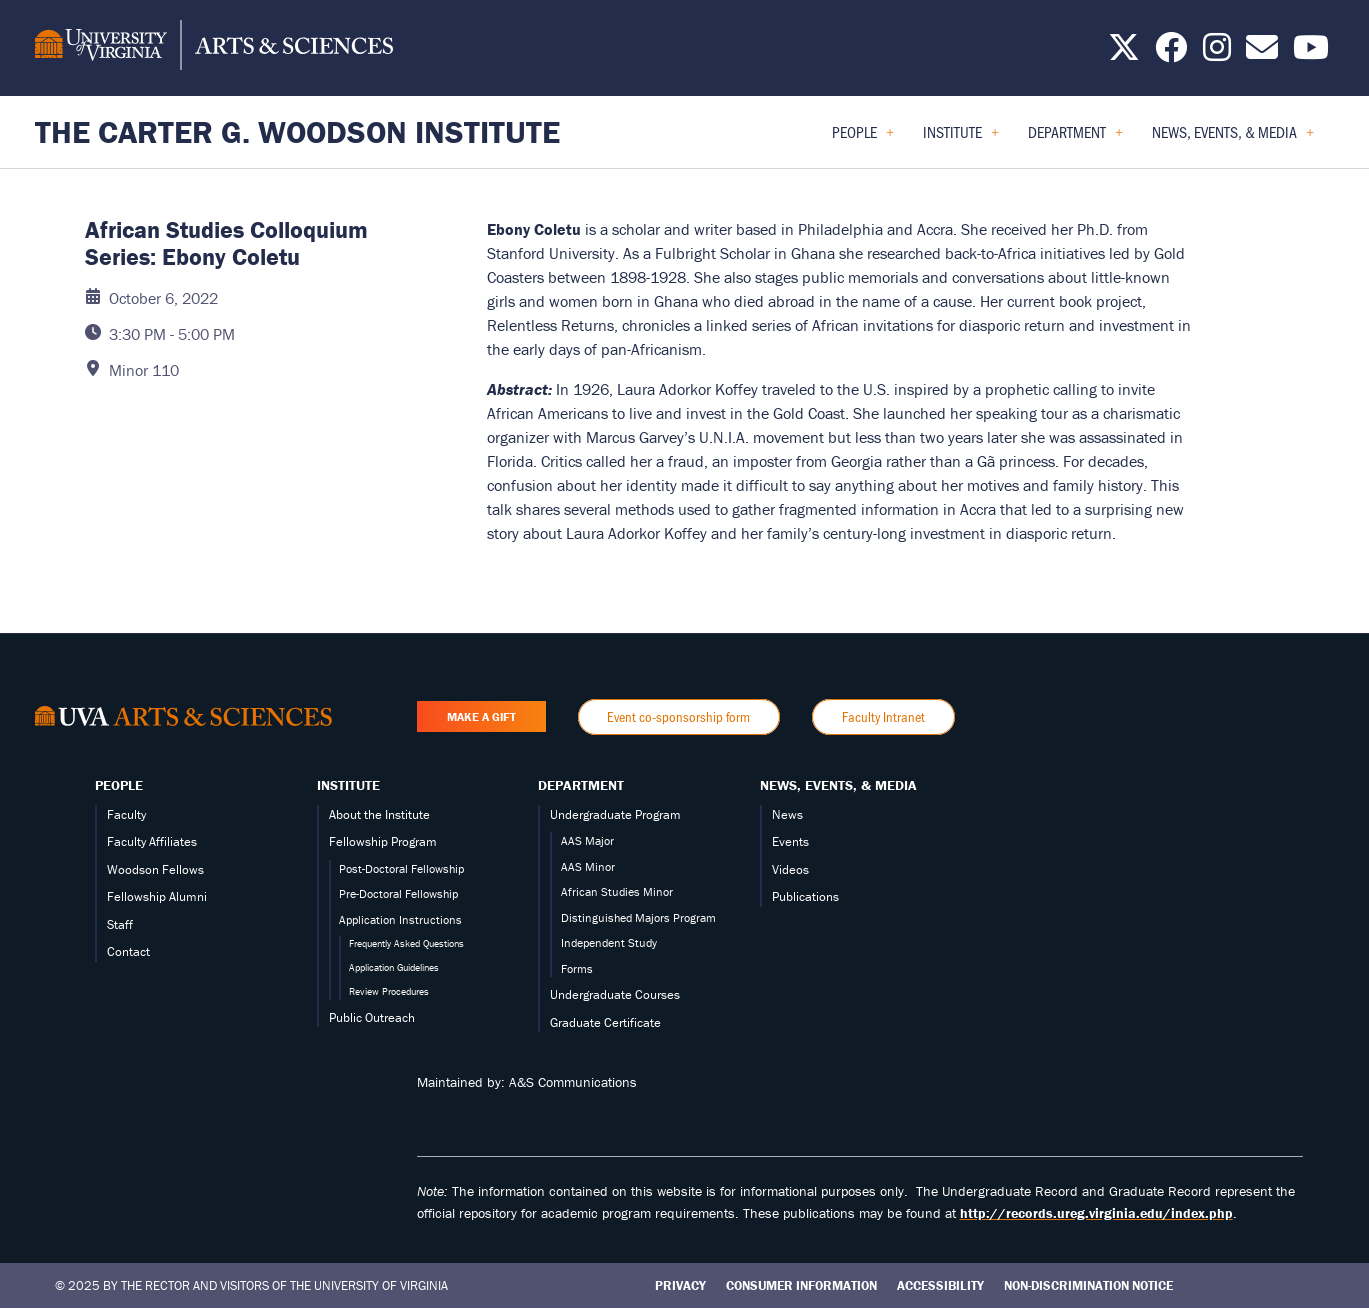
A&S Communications (573, 1082)
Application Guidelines (394, 967)
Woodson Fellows (155, 869)
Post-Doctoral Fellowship (401, 868)
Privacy (680, 1285)
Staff (120, 924)
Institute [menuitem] (961, 138)
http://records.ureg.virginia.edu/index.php (1096, 1213)
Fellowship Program (383, 841)
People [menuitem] (863, 138)
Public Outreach (372, 1017)
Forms (577, 968)
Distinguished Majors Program (638, 917)
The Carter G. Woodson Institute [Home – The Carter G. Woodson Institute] (297, 131)
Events (790, 841)
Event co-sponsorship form (678, 716)
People (119, 785)
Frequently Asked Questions (406, 943)
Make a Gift (481, 716)
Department (581, 785)
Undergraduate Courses (615, 994)
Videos (790, 869)
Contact (128, 951)
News (787, 814)
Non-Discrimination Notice (1088, 1285)
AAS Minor (588, 866)
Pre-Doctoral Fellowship (398, 893)
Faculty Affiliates (152, 841)
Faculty (126, 814)
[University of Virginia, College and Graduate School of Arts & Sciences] (214, 48)
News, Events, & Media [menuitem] (1233, 138)
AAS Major (587, 840)
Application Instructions (400, 919)
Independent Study (609, 942)
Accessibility (940, 1285)
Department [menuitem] (1075, 138)
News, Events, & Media (838, 785)
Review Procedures (389, 991)
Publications (805, 896)
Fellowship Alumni (157, 896)
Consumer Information (801, 1285)
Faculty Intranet (883, 716)
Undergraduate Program (615, 814)
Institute (348, 785)
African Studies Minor (617, 891)
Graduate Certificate (605, 1022)
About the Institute (379, 814)
